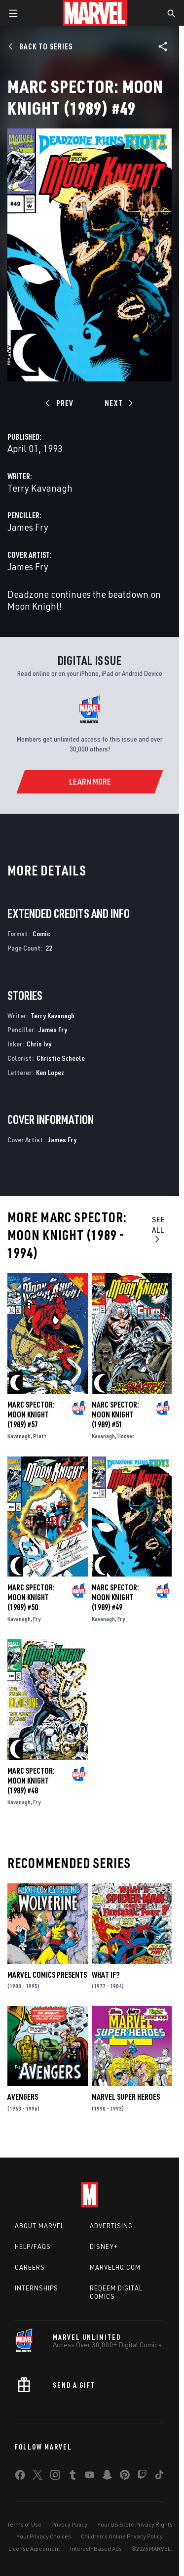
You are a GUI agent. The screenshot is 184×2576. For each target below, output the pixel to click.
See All (158, 1228)
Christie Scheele (61, 1058)
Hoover (125, 1436)
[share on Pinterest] (125, 2477)
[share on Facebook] (20, 2477)
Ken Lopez (50, 1072)
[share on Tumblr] (72, 2477)
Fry (36, 1618)
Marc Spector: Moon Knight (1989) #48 (31, 1780)
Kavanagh (19, 1436)
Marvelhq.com (115, 2267)
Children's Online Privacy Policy (122, 2536)
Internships (36, 2288)
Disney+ (104, 2246)
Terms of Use (24, 2524)
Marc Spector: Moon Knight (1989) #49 (115, 1597)
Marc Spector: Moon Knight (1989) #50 (31, 1597)
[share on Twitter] (37, 2477)
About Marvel (39, 2226)
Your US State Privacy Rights (135, 2524)
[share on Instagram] (55, 2477)
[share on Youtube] (90, 2477)
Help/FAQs (33, 2246)
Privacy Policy (69, 2524)
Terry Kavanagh (40, 488)
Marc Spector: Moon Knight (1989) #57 (31, 1414)
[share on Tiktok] (159, 2477)
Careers (30, 2267)
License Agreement (34, 2548)
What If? (105, 1975)
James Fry (27, 527)
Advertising (111, 2226)
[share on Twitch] (142, 2477)
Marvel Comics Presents (47, 1975)
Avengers (22, 2097)
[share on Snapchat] (107, 2477)
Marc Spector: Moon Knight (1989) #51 (115, 1414)
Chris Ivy (39, 1043)
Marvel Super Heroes (126, 2097)
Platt (39, 1436)
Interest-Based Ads (96, 2548)
